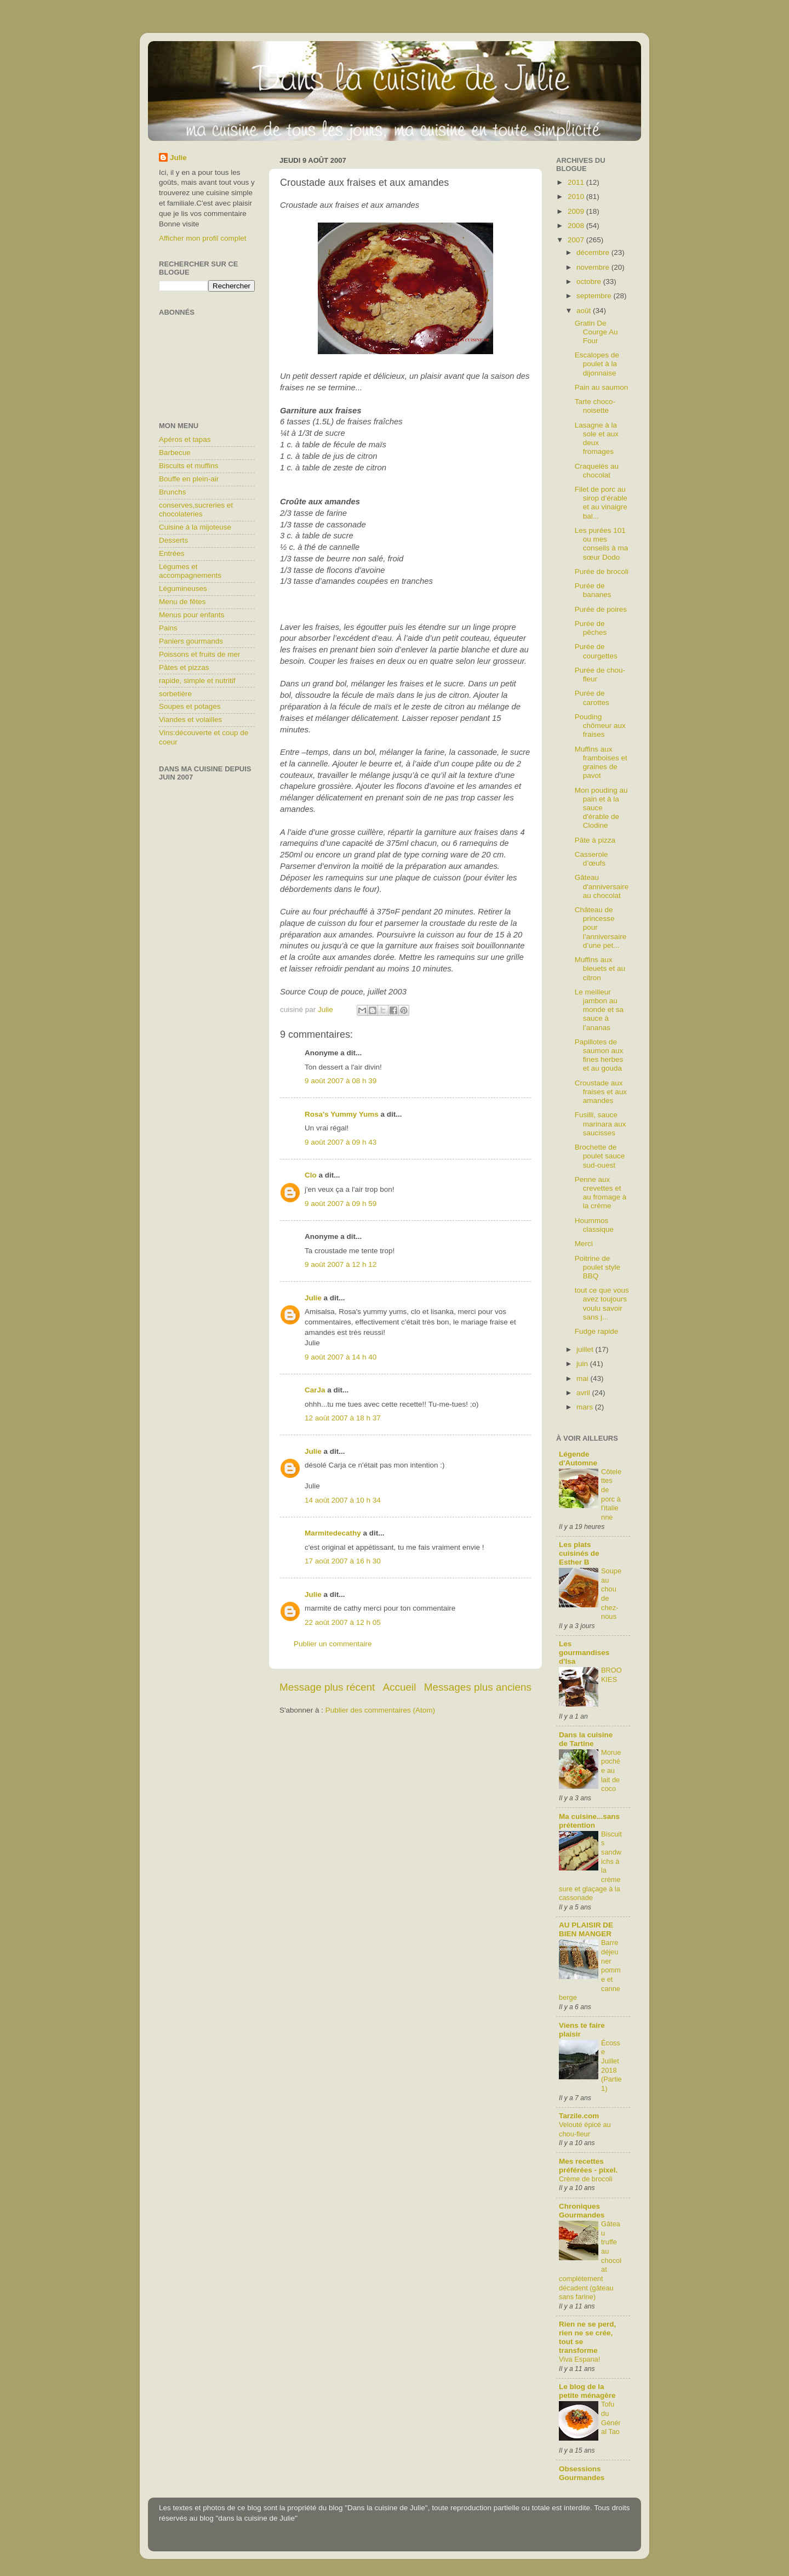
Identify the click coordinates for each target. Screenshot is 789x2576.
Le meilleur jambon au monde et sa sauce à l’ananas (599, 1010)
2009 (577, 211)
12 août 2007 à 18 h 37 (343, 1418)
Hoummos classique (594, 1224)
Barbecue (175, 452)
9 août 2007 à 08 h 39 (340, 1081)
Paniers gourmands (191, 641)
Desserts (173, 540)
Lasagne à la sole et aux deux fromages (597, 438)
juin (583, 1364)
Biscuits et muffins (189, 466)
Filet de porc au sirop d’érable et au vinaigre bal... (601, 502)
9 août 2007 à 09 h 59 (340, 1203)
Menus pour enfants (191, 615)
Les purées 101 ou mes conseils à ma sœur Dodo (601, 543)
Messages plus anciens (477, 1687)
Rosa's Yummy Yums (342, 1114)
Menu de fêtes (182, 602)
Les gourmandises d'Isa (584, 1652)
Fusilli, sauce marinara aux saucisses (600, 1123)
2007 (577, 240)
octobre (589, 281)
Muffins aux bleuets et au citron (600, 968)
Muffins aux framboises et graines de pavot (601, 762)
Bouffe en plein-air (189, 479)
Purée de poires (601, 609)
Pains (168, 628)
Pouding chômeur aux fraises (600, 725)
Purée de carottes (592, 697)
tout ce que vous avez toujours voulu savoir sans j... (602, 1303)
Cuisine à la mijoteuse (195, 527)
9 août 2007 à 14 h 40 (340, 1357)
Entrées (172, 553)
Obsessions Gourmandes (581, 2473)
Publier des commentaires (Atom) (380, 1710)
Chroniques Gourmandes (581, 2210)
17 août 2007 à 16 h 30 (343, 1561)
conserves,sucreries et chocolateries (196, 509)
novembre (593, 267)
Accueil (399, 1687)
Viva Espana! (579, 2359)
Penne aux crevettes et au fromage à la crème (601, 1192)
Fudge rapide (597, 1331)
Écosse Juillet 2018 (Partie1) (611, 2065)
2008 (577, 225)
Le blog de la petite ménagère (587, 2390)
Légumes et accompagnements (190, 570)
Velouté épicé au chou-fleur (585, 2129)
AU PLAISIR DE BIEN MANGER (586, 1929)
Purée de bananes (593, 590)
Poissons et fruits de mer (200, 654)
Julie (313, 1298)
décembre (593, 252)
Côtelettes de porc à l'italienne (611, 1494)
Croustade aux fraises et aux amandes (601, 1092)
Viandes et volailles (190, 719)
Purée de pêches (591, 627)
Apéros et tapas (185, 439)
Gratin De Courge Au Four (596, 332)
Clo (311, 1175)
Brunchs (172, 492)
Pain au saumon (601, 387)
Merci (584, 1243)
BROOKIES (611, 1675)
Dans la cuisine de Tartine (586, 1739)
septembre (595, 296)
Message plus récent (327, 1687)
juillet (586, 1349)
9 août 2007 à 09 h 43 (340, 1142)
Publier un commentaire (333, 1644)
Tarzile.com (579, 2116)
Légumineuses (183, 588)
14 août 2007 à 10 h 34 (343, 1500)
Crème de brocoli (586, 2179)
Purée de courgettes (596, 650)
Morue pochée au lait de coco (611, 1770)
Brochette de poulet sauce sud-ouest (600, 1156)
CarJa (315, 1390)
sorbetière (175, 694)
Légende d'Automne (578, 1458)
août (584, 310)
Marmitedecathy (333, 1533)
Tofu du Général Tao (611, 2418)
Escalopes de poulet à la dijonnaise (597, 364)
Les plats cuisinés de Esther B (579, 1553)
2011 (577, 182)
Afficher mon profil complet (203, 238)
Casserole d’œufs (591, 858)
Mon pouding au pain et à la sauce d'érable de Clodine (601, 808)
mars (585, 1407)
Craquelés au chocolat (597, 470)
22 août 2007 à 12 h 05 (343, 1622)
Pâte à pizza (595, 840)
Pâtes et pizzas (184, 667)
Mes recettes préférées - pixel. (588, 2165)
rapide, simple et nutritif (197, 680)
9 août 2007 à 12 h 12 (340, 1264)
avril (584, 1393)
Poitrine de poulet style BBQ (597, 1267)
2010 (577, 196)
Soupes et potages (190, 706)
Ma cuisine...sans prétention (589, 1820)
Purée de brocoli (601, 571)
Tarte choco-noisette (595, 405)
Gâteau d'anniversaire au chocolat (602, 886)
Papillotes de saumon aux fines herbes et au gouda (599, 1055)
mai (583, 1378)
